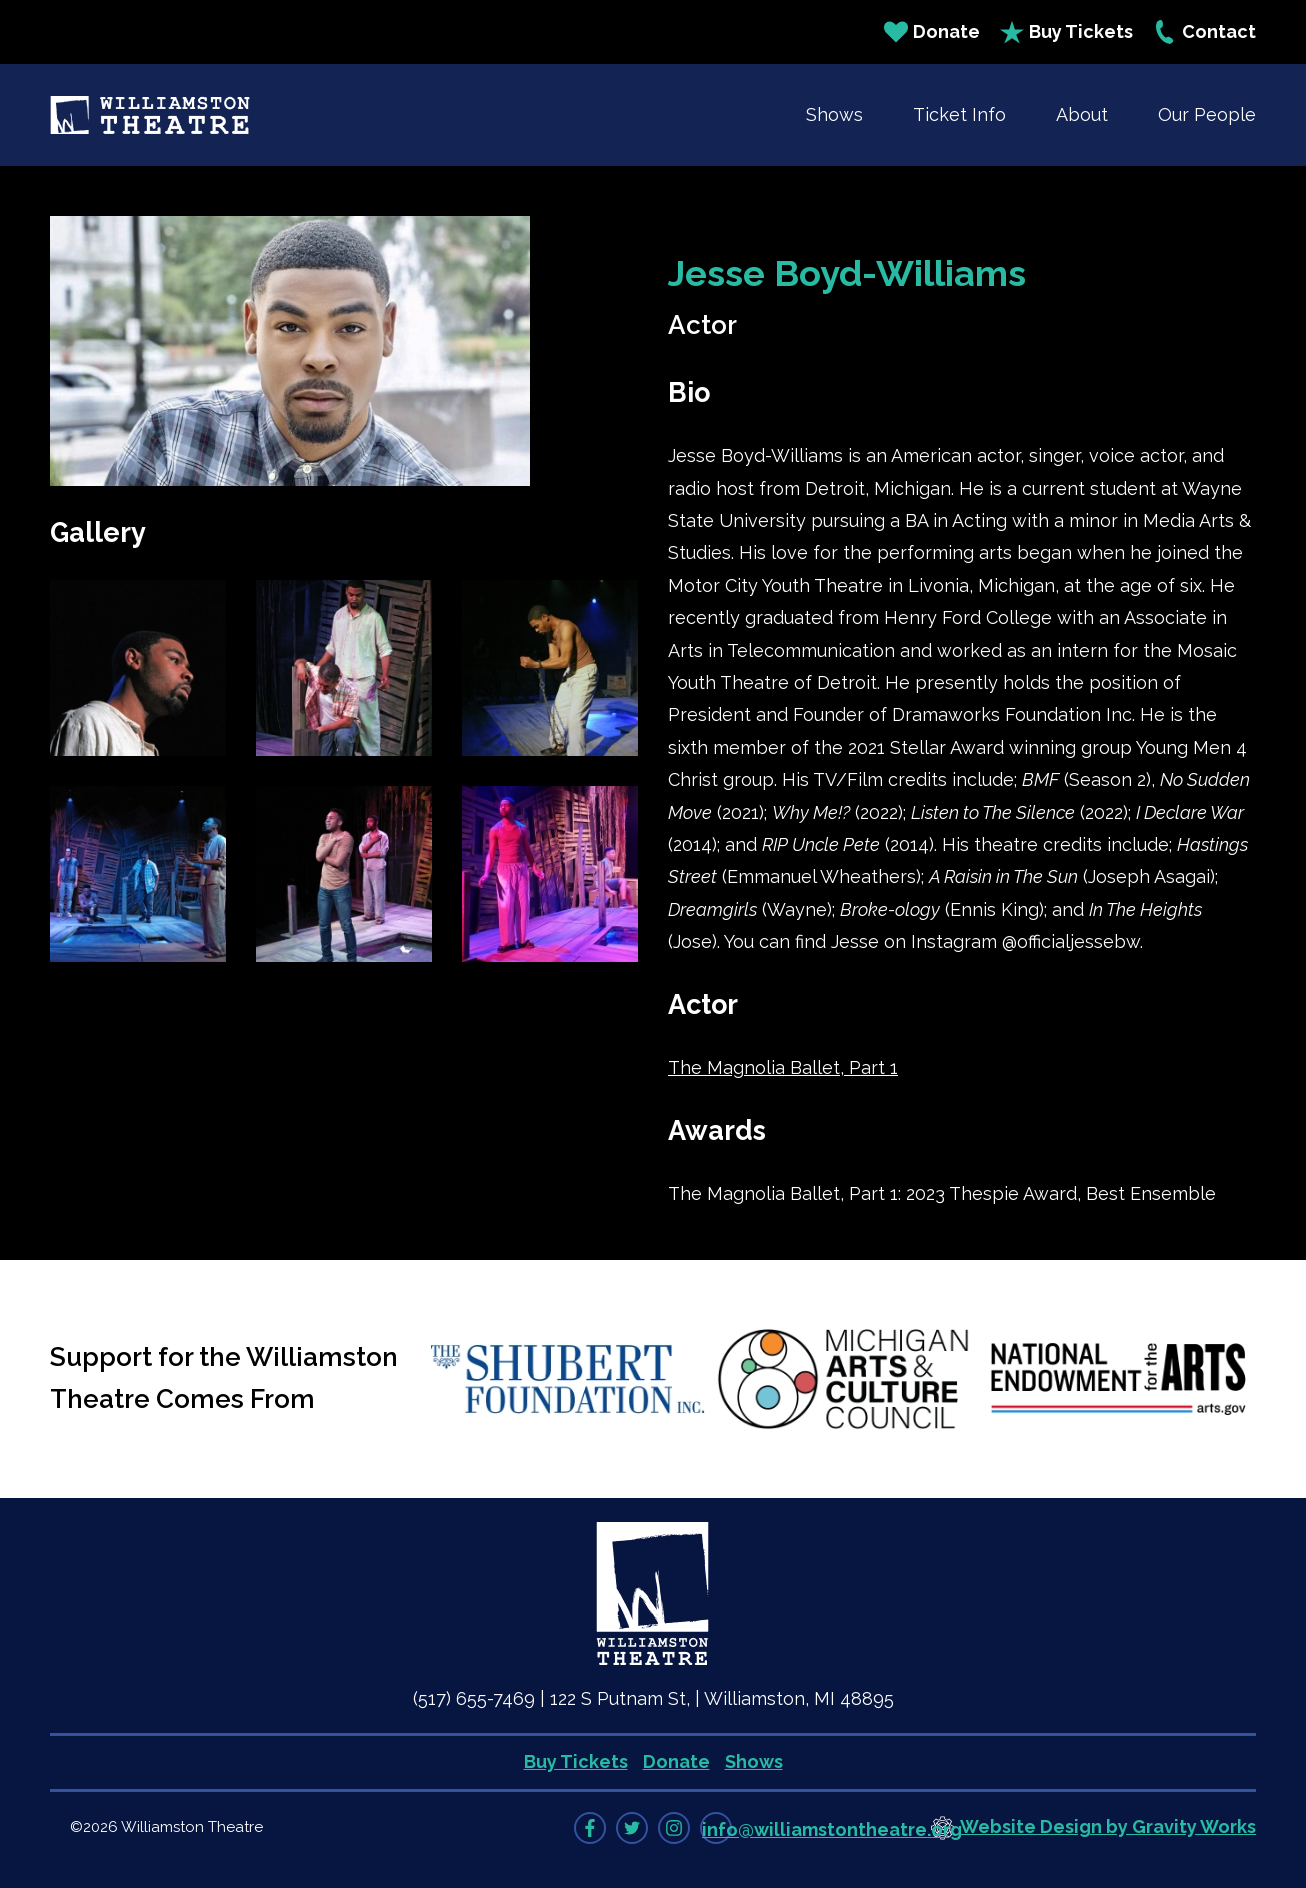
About (1082, 114)
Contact (1204, 32)
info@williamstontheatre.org (832, 1829)
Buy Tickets (1066, 32)
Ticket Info (959, 114)
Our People (1207, 114)
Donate (932, 32)
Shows (834, 114)
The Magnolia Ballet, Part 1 (783, 1067)
